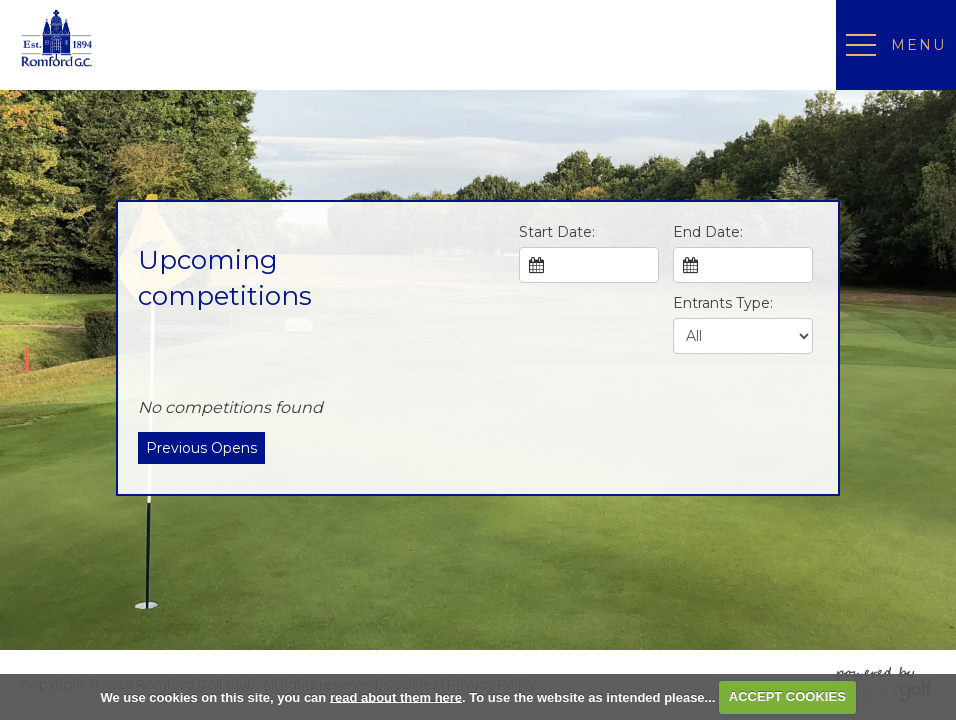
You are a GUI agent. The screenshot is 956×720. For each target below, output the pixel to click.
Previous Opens (201, 448)
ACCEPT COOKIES (787, 696)
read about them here (396, 696)
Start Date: (557, 232)
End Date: (708, 232)
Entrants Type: (723, 303)
